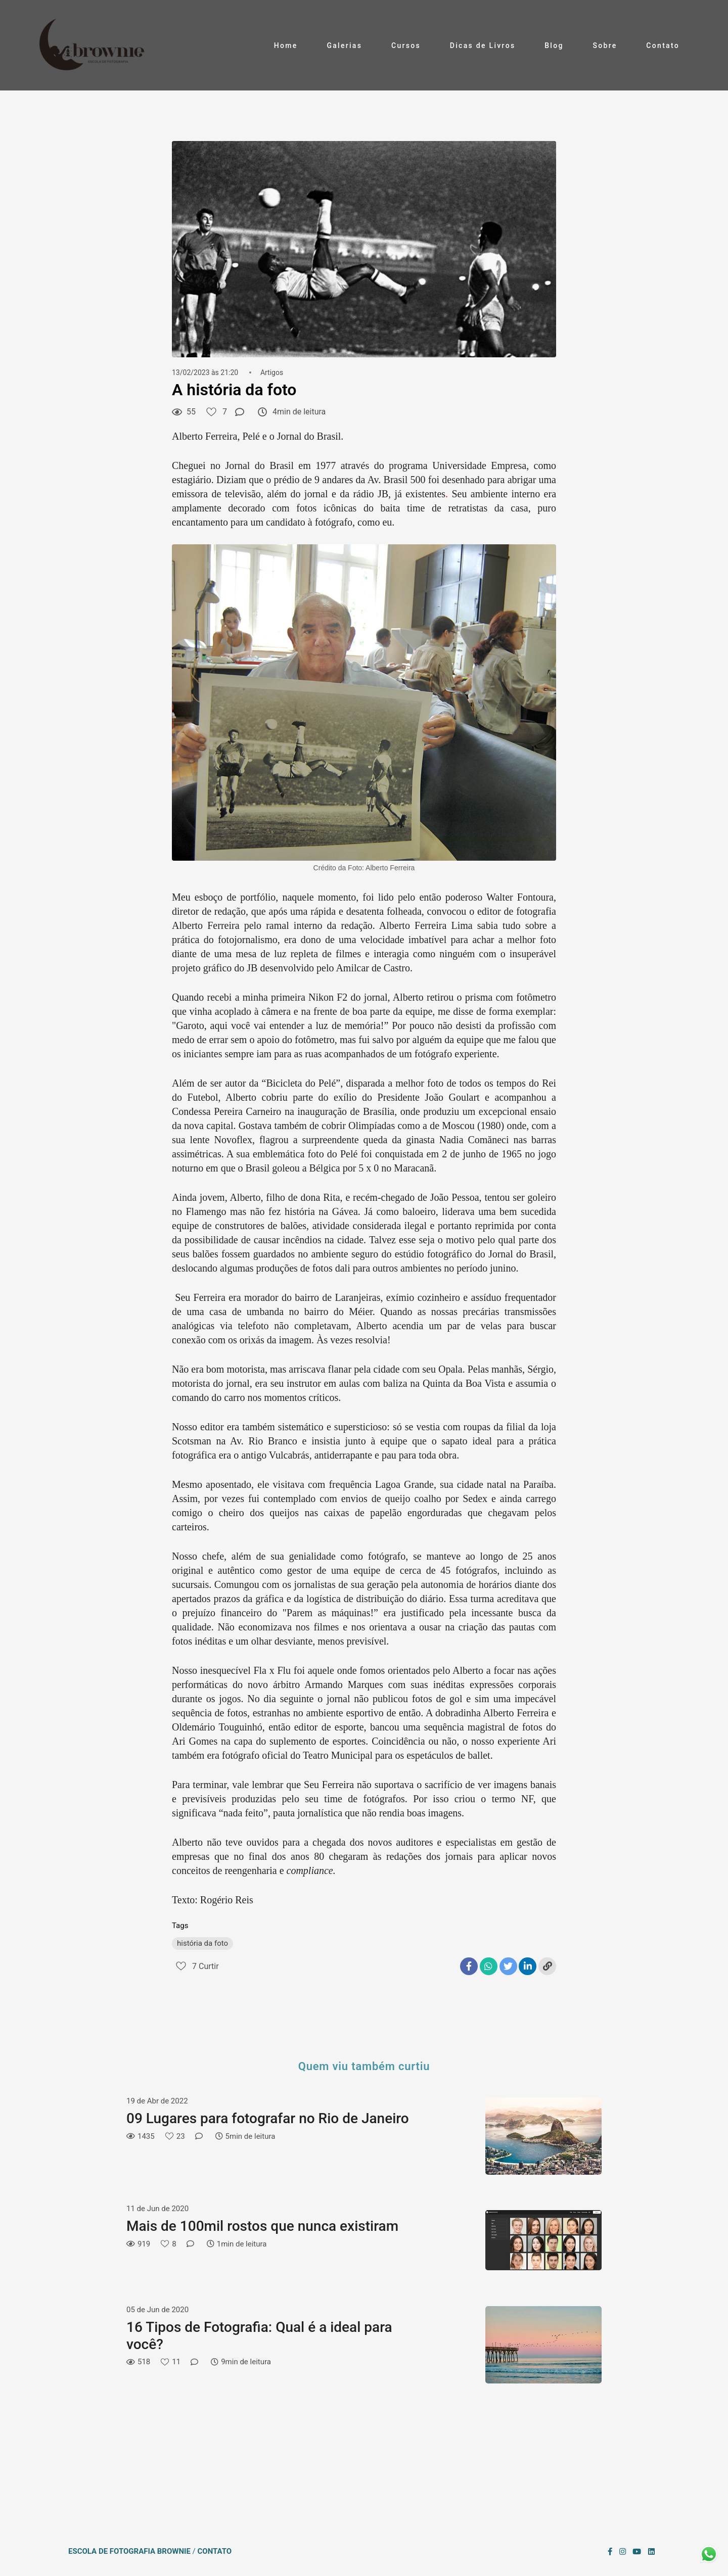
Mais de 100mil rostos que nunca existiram (262, 2226)
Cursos (406, 45)
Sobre (605, 45)
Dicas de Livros (483, 45)
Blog (554, 45)
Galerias (344, 45)
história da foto (202, 1943)
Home (286, 45)
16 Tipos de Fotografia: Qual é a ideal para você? (259, 2336)
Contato (662, 45)
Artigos (271, 372)
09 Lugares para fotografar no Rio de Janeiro (267, 2118)
